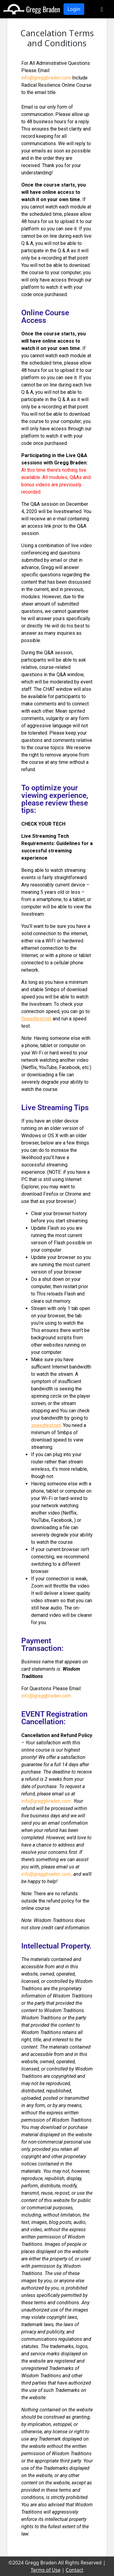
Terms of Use (45, 2570)
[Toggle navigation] (101, 9)
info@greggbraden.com (46, 78)
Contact (74, 2570)
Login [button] (73, 9)
